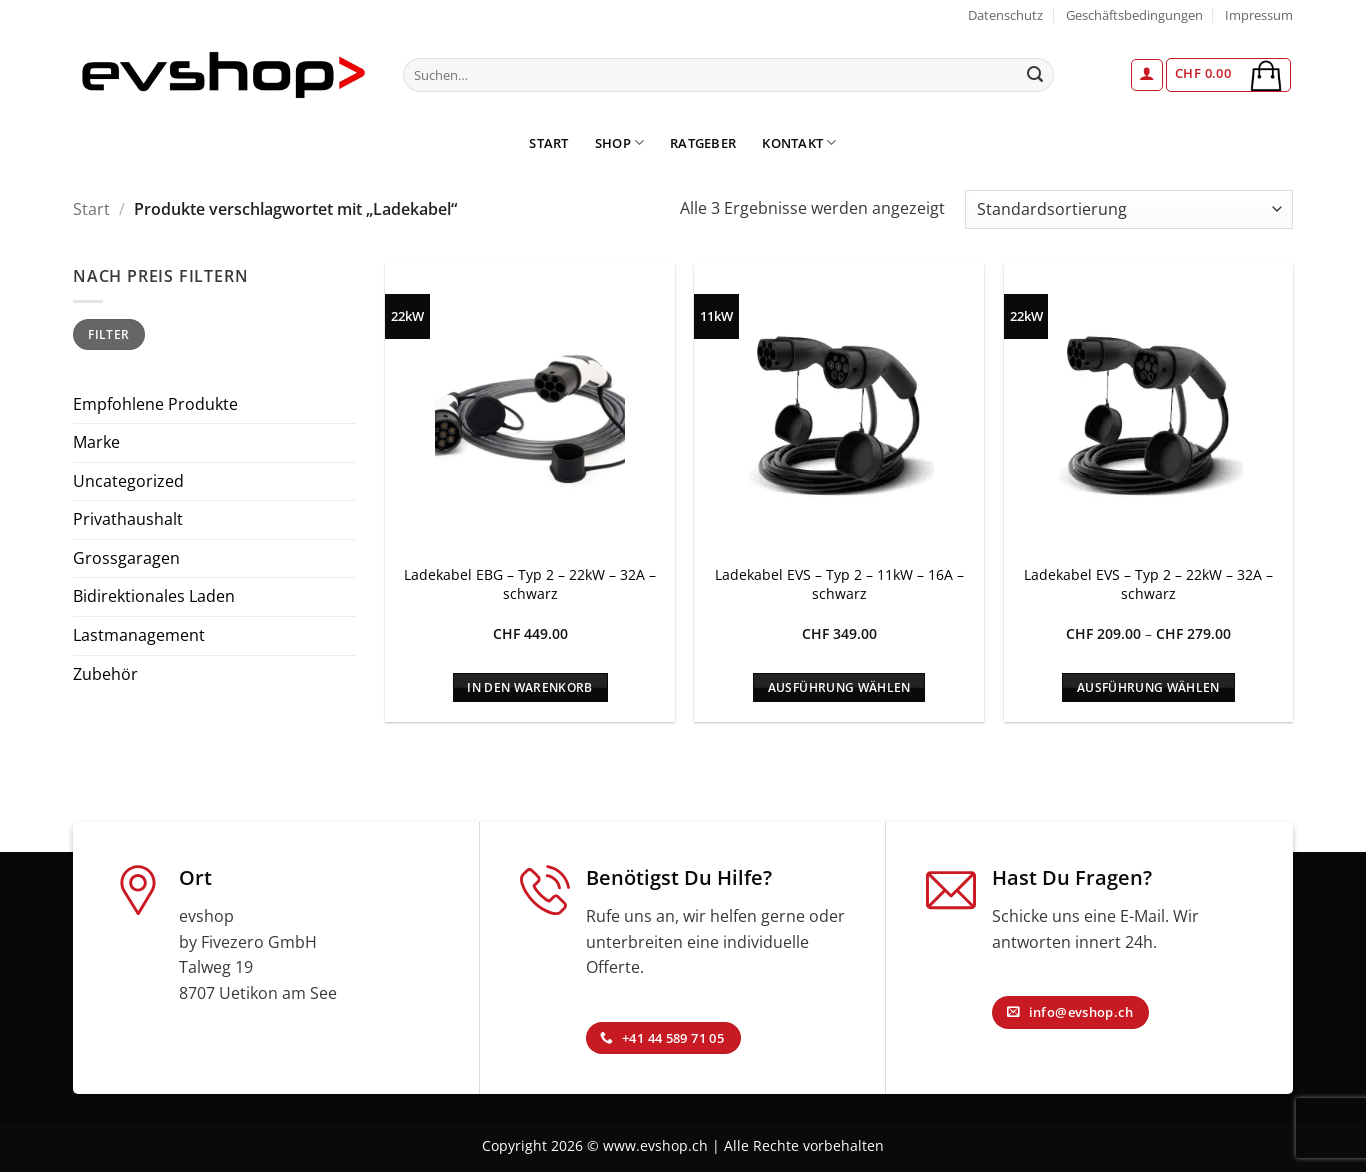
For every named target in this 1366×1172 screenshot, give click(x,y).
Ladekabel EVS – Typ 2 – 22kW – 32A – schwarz (1148, 584)
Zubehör (105, 674)
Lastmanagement (139, 635)
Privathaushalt (128, 519)
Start (548, 143)
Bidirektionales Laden (154, 596)
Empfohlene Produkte (155, 404)
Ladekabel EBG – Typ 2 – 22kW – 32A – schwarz (530, 584)
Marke (96, 442)
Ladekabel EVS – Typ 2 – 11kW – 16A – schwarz (839, 584)
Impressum (1259, 15)
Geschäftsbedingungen (1134, 15)
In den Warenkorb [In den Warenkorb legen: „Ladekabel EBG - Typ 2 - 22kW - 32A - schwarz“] (530, 687)
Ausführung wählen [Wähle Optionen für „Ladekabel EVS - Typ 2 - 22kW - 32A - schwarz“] (1148, 687)
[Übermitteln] (1036, 75)
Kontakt (799, 142)
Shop (619, 142)
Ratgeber (703, 143)
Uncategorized (128, 481)
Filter (108, 334)
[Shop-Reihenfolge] (1129, 209)
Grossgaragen (126, 558)
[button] (1147, 75)
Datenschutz (1005, 15)
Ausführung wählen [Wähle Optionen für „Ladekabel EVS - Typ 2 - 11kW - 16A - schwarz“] (839, 687)
